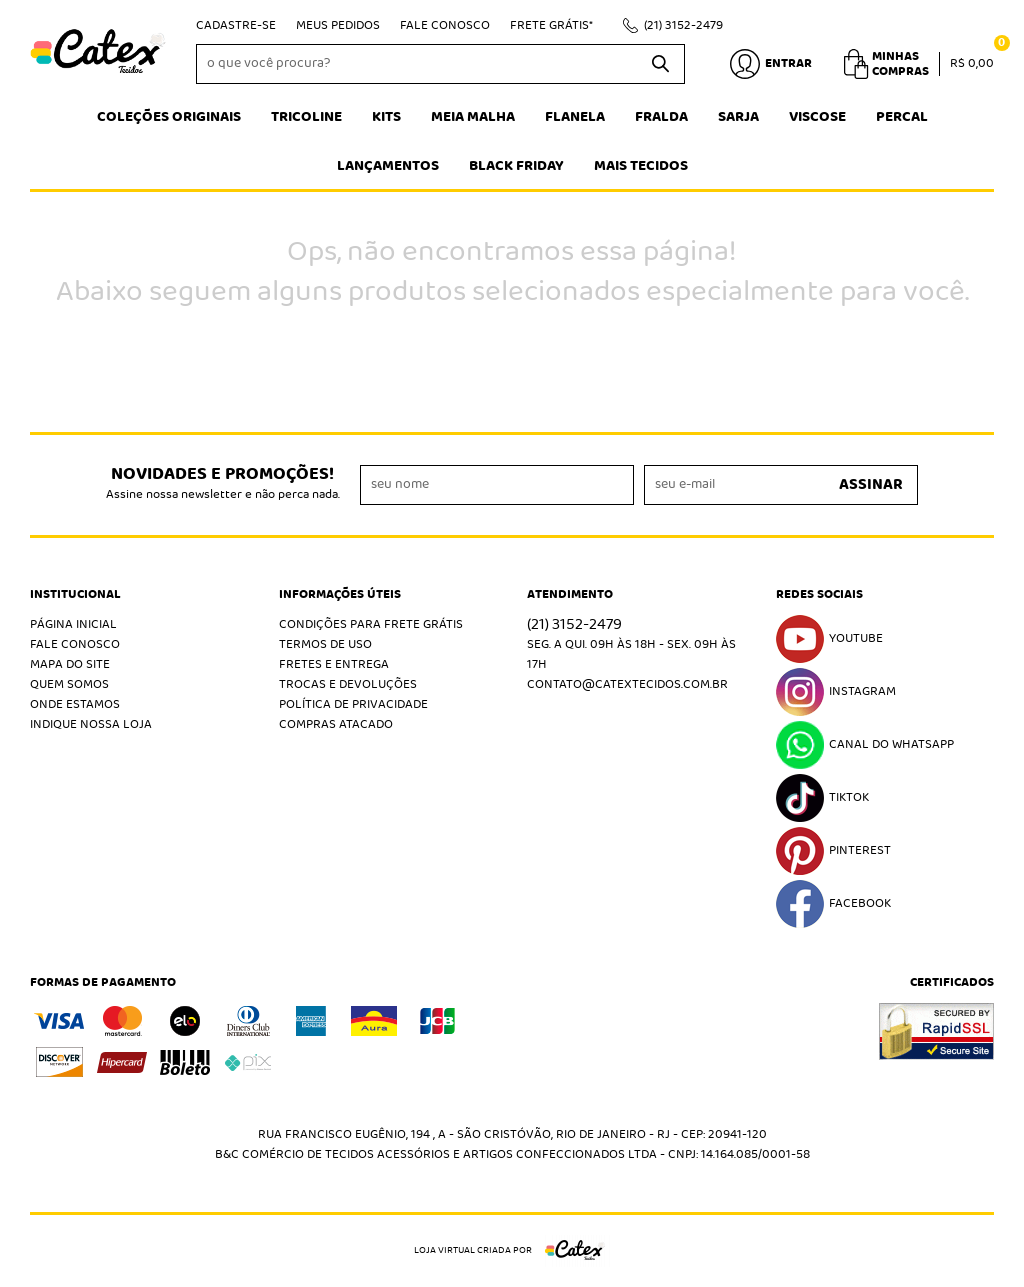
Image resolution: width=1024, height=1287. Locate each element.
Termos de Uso (325, 644)
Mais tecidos (641, 166)
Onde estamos (75, 704)
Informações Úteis (340, 595)
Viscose (817, 117)
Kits (386, 117)
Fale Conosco (445, 25)
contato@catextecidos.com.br (627, 684)
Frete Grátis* (551, 25)
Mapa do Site (70, 664)
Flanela (575, 117)
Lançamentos (388, 166)
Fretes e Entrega (334, 664)
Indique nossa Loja (91, 724)
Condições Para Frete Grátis (371, 624)
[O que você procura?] (660, 64)
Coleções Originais (169, 117)
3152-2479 (683, 25)
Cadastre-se (236, 25)
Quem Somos (69, 684)
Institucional (75, 595)
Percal (902, 117)
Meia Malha (473, 117)
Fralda (661, 117)
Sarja (738, 117)
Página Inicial (73, 624)
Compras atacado (336, 724)
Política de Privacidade (353, 704)
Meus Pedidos (338, 25)
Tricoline (306, 117)
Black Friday (516, 166)
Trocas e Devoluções (348, 684)
